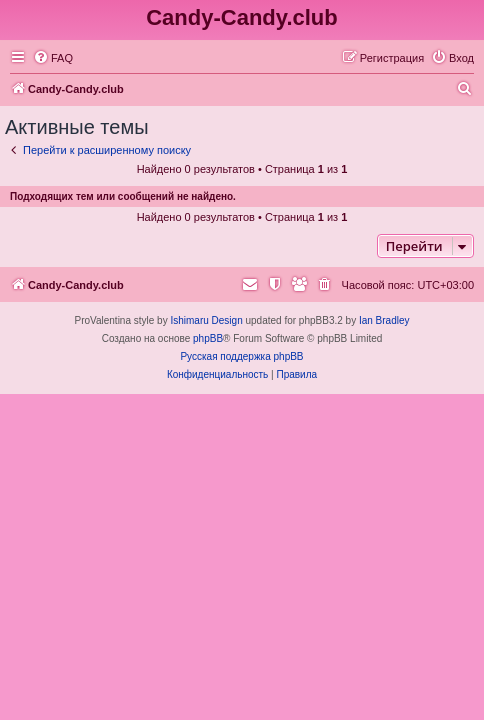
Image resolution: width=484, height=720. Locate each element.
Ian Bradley (384, 320)
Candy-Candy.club (242, 17)
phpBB (208, 338)
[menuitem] (53, 58)
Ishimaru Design (206, 320)
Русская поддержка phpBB (241, 356)
